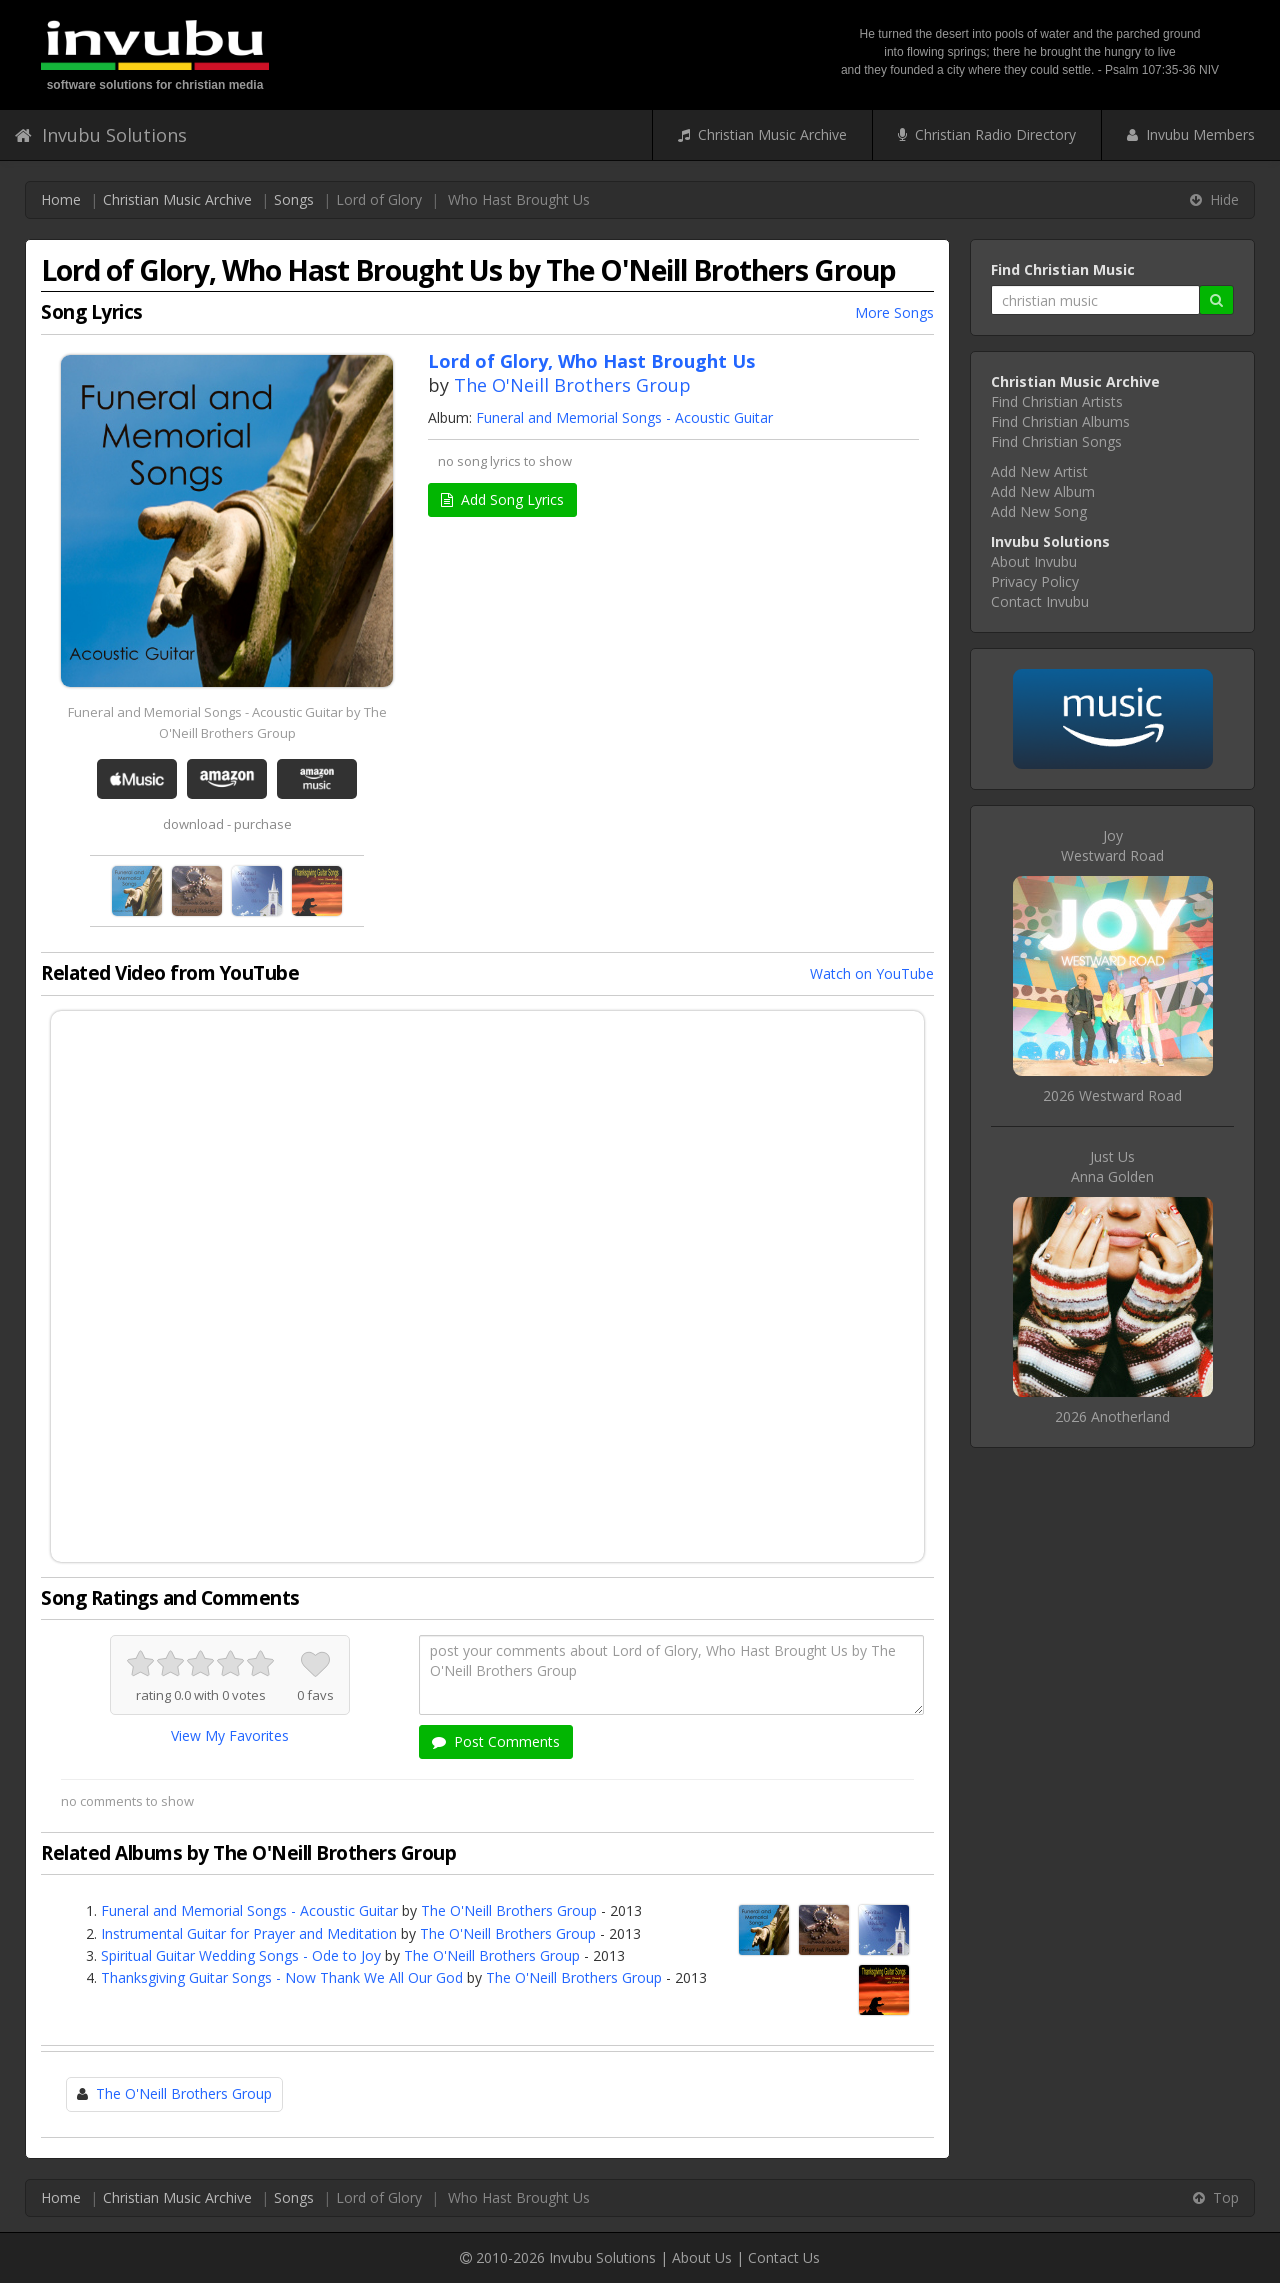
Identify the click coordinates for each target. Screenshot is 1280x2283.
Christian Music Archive (762, 134)
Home (61, 199)
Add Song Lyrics (502, 499)
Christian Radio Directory (987, 134)
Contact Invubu (1040, 601)
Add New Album (1043, 491)
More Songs (894, 312)
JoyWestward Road (1112, 845)
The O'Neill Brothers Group (572, 385)
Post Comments (496, 1741)
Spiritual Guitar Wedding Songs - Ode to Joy (241, 1955)
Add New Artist (1039, 471)
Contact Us (784, 2257)
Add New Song (1039, 511)
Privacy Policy (1035, 581)
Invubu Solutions (101, 135)
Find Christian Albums (1060, 421)
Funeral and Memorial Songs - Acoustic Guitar (624, 417)
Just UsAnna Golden (1112, 1166)
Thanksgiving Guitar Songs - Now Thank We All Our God (282, 1977)
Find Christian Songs (1056, 441)
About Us (702, 2257)
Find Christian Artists (1057, 401)
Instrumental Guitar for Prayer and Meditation (249, 1933)
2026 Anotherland (1112, 1416)
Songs (294, 199)
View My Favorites (230, 1735)
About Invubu (1034, 561)
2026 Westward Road (1112, 1095)
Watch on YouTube (872, 973)
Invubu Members (1191, 134)
